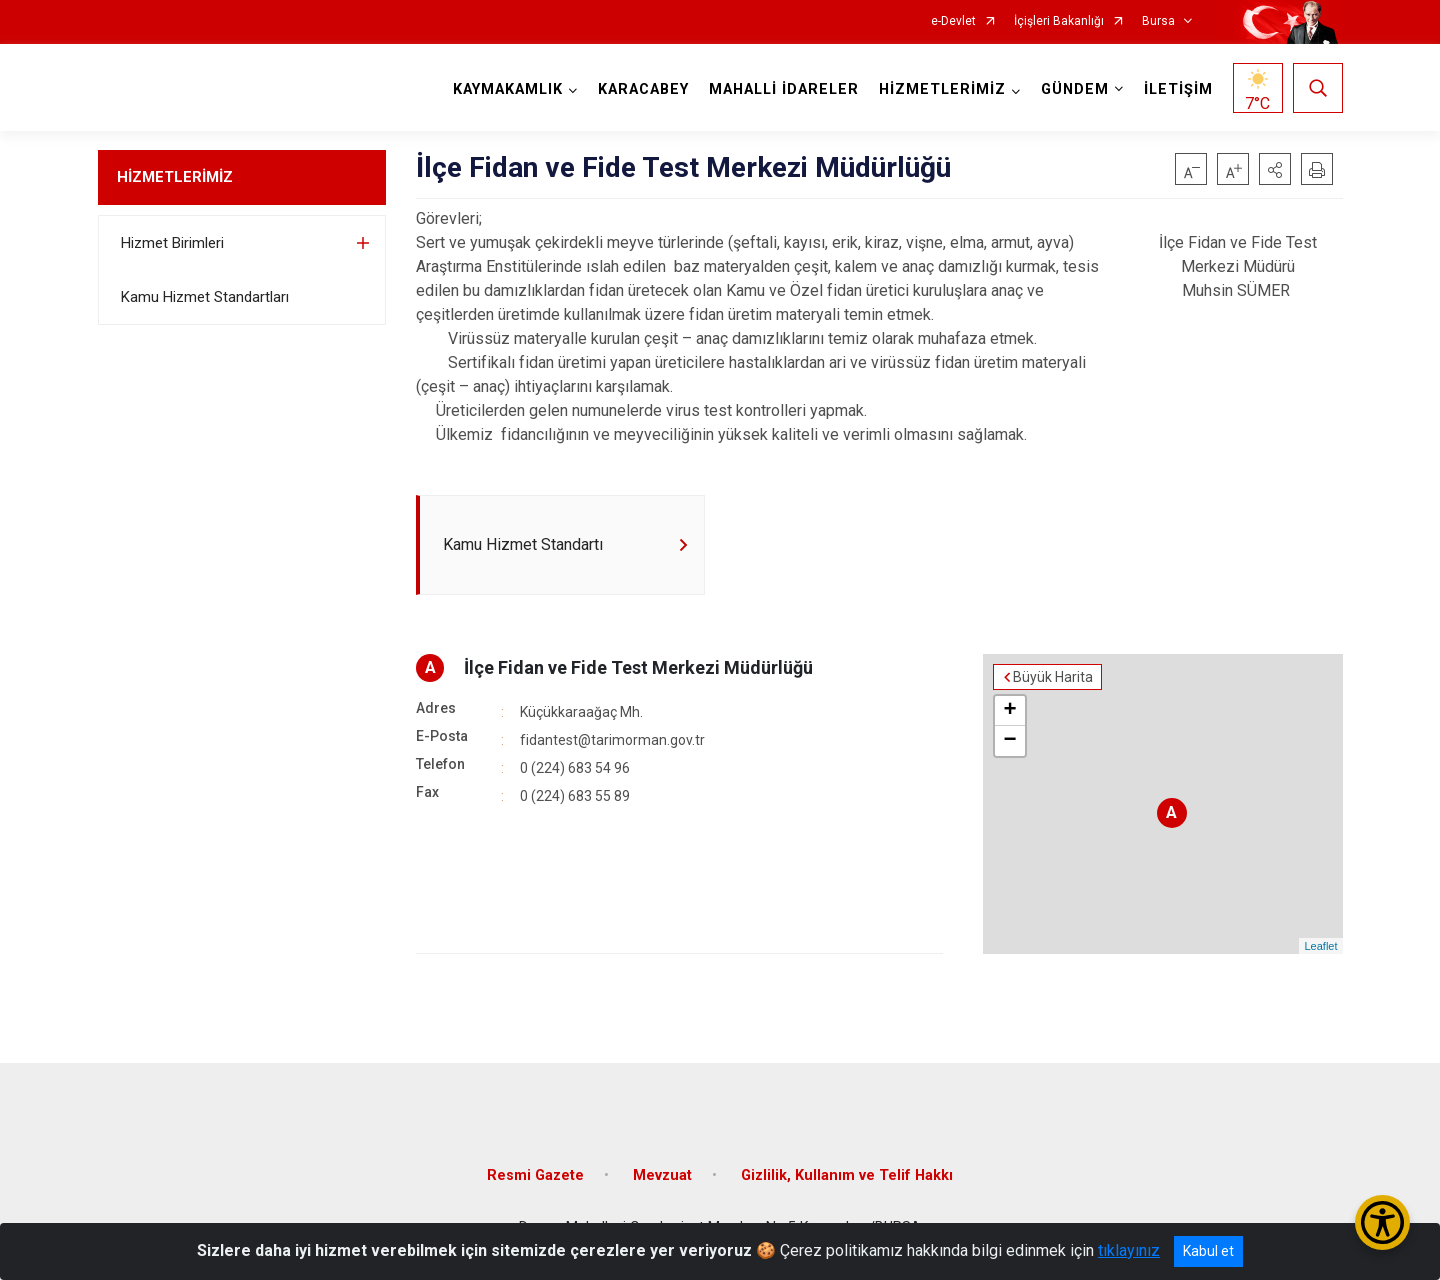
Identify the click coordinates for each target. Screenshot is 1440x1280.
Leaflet (1320, 946)
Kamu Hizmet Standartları (205, 297)
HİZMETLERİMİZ (175, 177)
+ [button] (1009, 711)
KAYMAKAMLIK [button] (508, 89)
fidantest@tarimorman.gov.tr (612, 740)
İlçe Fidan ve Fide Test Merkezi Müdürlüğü (638, 667)
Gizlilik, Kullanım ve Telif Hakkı (847, 1175)
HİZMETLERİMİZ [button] (942, 89)
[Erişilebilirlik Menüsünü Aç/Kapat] (1382, 1222)
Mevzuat (662, 1175)
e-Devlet (953, 21)
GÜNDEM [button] (1075, 89)
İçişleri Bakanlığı (1059, 21)
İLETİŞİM (1178, 89)
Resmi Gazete (535, 1175)
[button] (1275, 169)
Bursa (1158, 21)
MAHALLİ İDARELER (784, 89)
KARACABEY (643, 89)
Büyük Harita (1053, 677)
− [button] (1009, 741)
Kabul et (1208, 1251)
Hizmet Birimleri (172, 243)
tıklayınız (1129, 1250)
